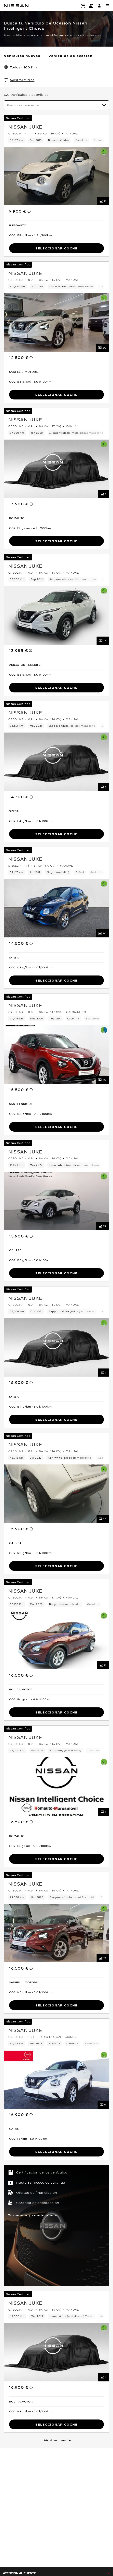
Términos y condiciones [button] (32, 2216)
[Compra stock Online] (83, 6)
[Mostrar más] (56, 2441)
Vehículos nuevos (22, 55)
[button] (107, 6)
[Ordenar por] (56, 105)
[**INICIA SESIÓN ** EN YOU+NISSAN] (99, 6)
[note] (29, 212)
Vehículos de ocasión (71, 55)
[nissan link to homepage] (16, 6)
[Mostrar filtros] (19, 79)
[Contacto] (91, 6)
